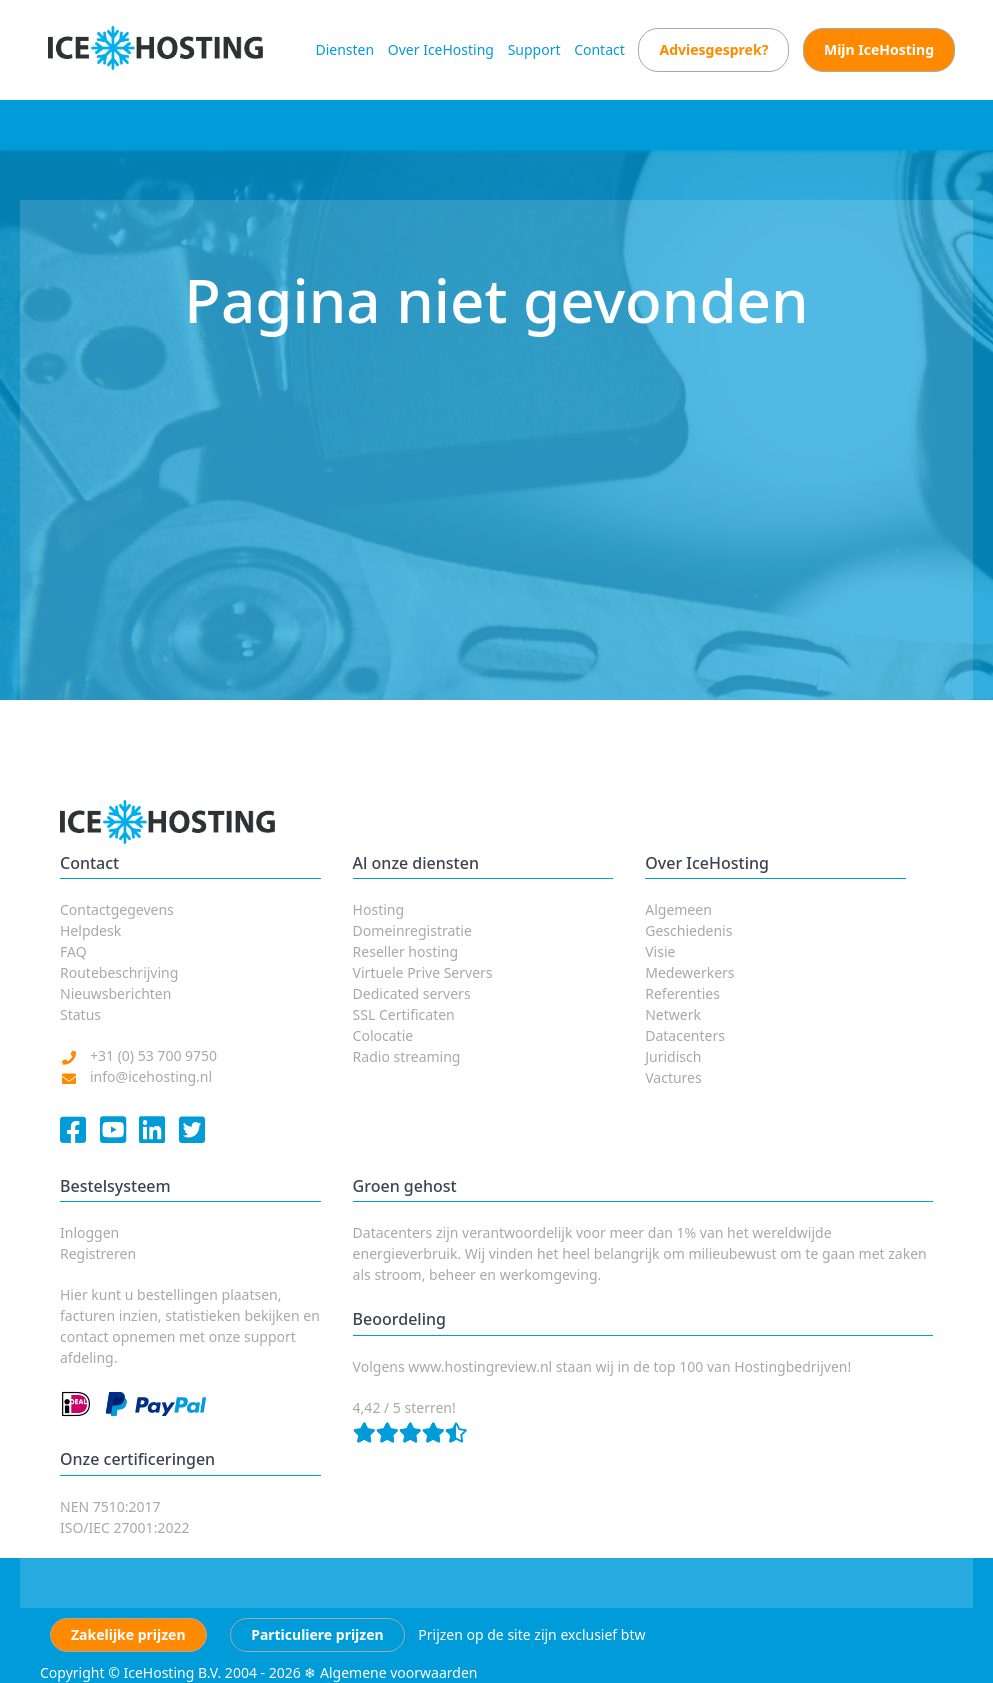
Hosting (378, 909)
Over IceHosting (441, 49)
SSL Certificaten (404, 1014)
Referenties (682, 993)
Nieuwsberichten (115, 993)
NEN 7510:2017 (110, 1506)
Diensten (344, 49)
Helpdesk (90, 930)
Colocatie (383, 1035)
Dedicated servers (412, 993)
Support (534, 49)
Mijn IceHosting (879, 49)
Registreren (98, 1253)
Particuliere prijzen (317, 1634)
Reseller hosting (406, 951)
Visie (660, 951)
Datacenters (685, 1035)
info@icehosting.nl (151, 1076)
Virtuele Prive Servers (423, 972)
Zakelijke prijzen (128, 1634)
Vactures (673, 1077)
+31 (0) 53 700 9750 (153, 1055)
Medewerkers (689, 972)
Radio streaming (407, 1056)
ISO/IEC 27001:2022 (124, 1527)
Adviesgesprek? (713, 49)
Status (80, 1014)
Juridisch (673, 1056)
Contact (599, 49)
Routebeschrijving (119, 972)
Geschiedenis (688, 930)
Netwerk (673, 1014)
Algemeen (678, 909)
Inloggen (89, 1232)
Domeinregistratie (412, 930)
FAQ (73, 951)
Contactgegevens (117, 909)
